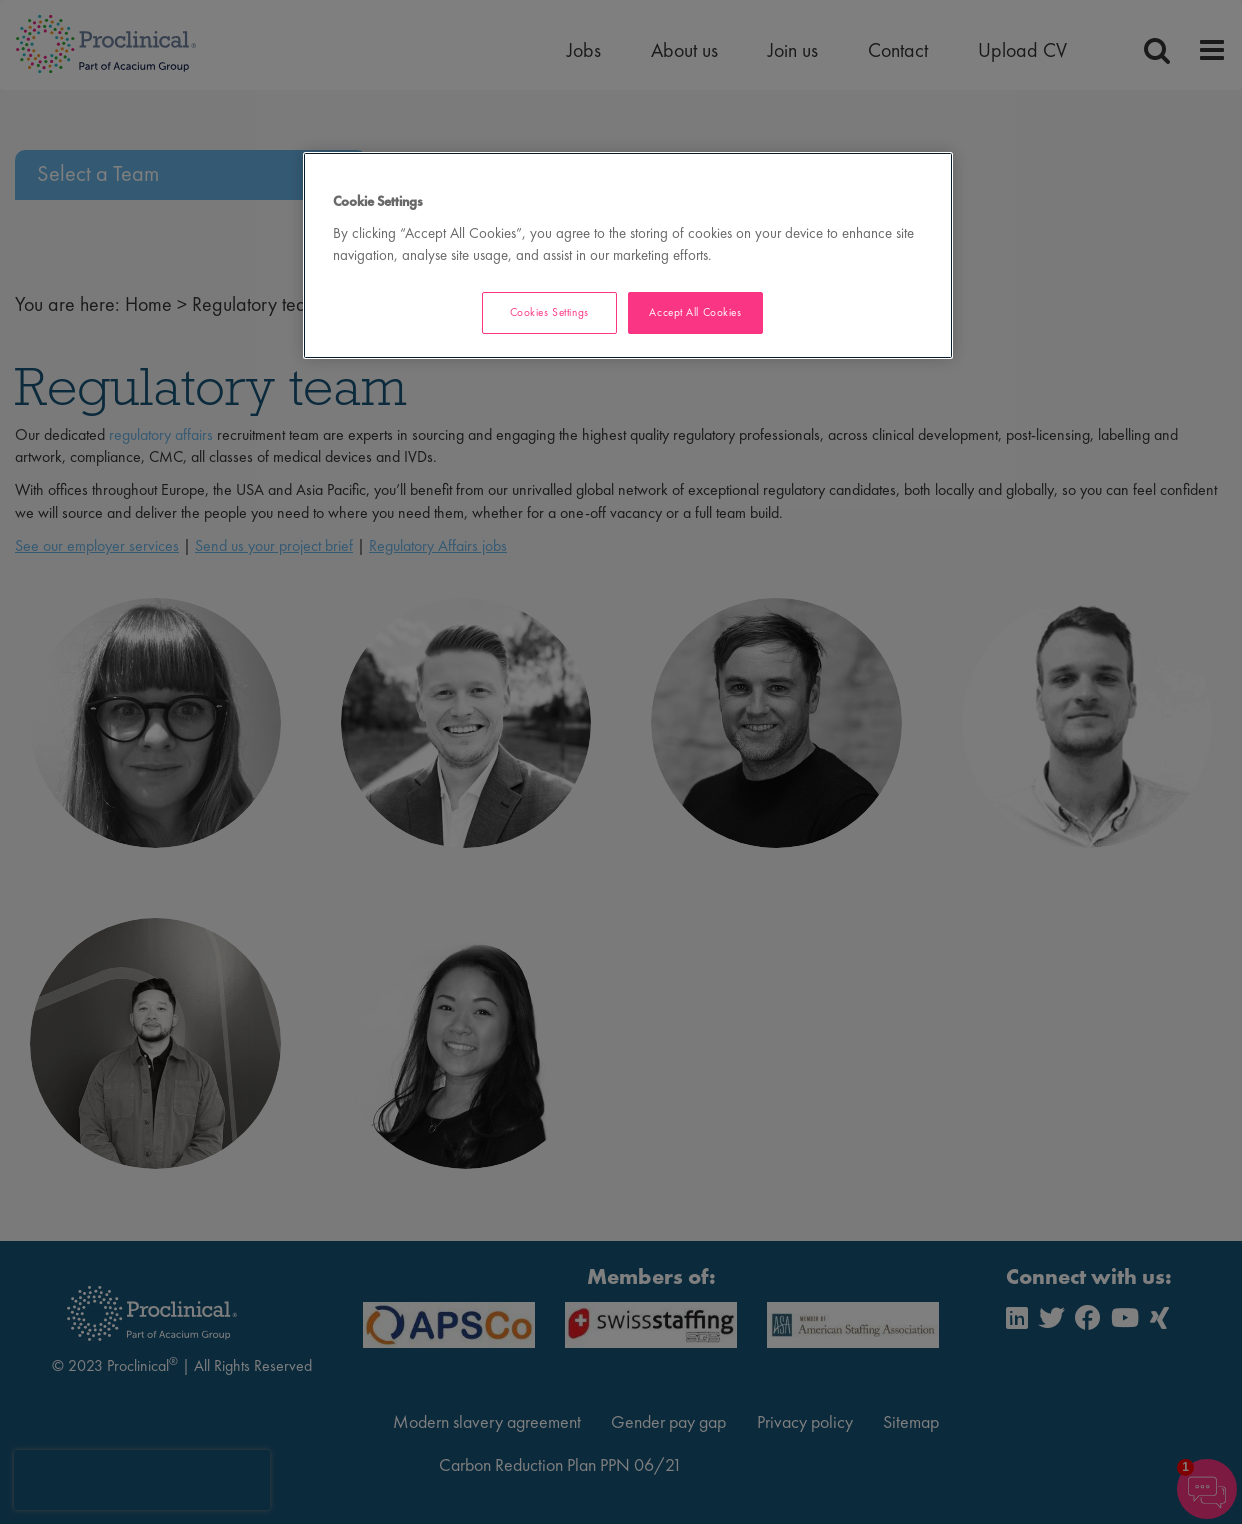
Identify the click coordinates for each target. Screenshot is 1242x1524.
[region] (628, 255)
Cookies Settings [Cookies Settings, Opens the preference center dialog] (549, 312)
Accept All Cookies (695, 312)
